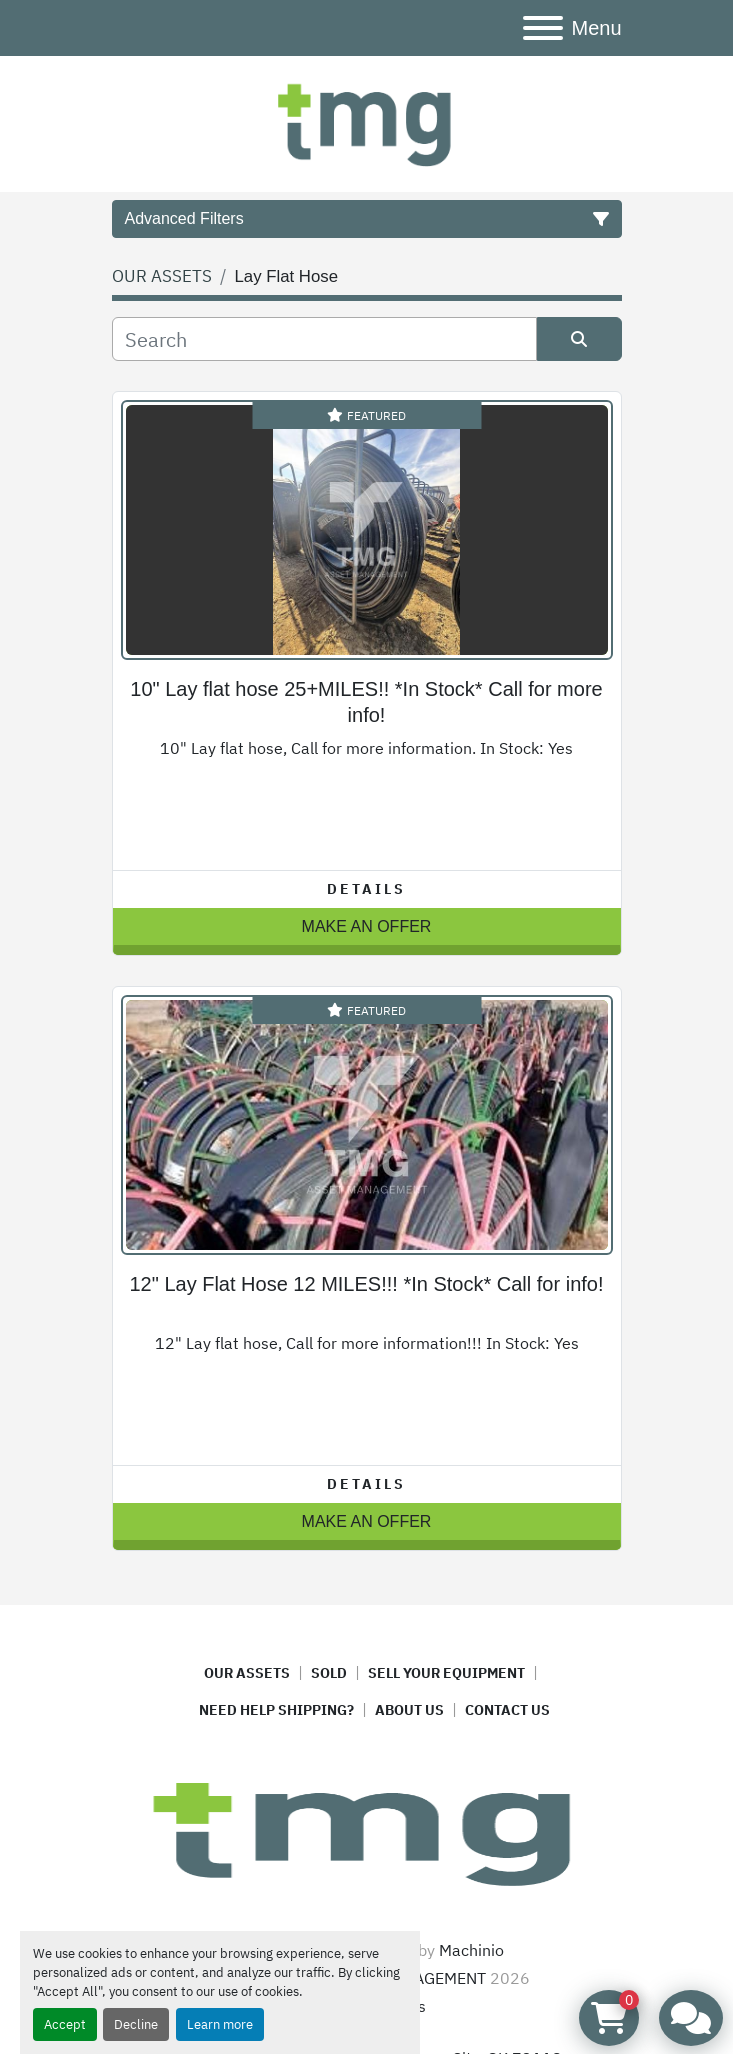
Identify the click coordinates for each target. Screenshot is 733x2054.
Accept (65, 2024)
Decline (136, 2024)
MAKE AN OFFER (367, 926)
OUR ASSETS (247, 1673)
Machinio (471, 1950)
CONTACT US (507, 1710)
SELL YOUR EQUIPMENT (446, 1673)
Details (366, 889)
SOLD (329, 1673)
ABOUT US (409, 1710)
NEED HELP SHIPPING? (276, 1710)
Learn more (220, 2024)
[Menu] (543, 28)
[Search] (324, 339)
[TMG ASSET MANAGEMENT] (367, 1831)
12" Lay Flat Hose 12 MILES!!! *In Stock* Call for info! (367, 1284)
